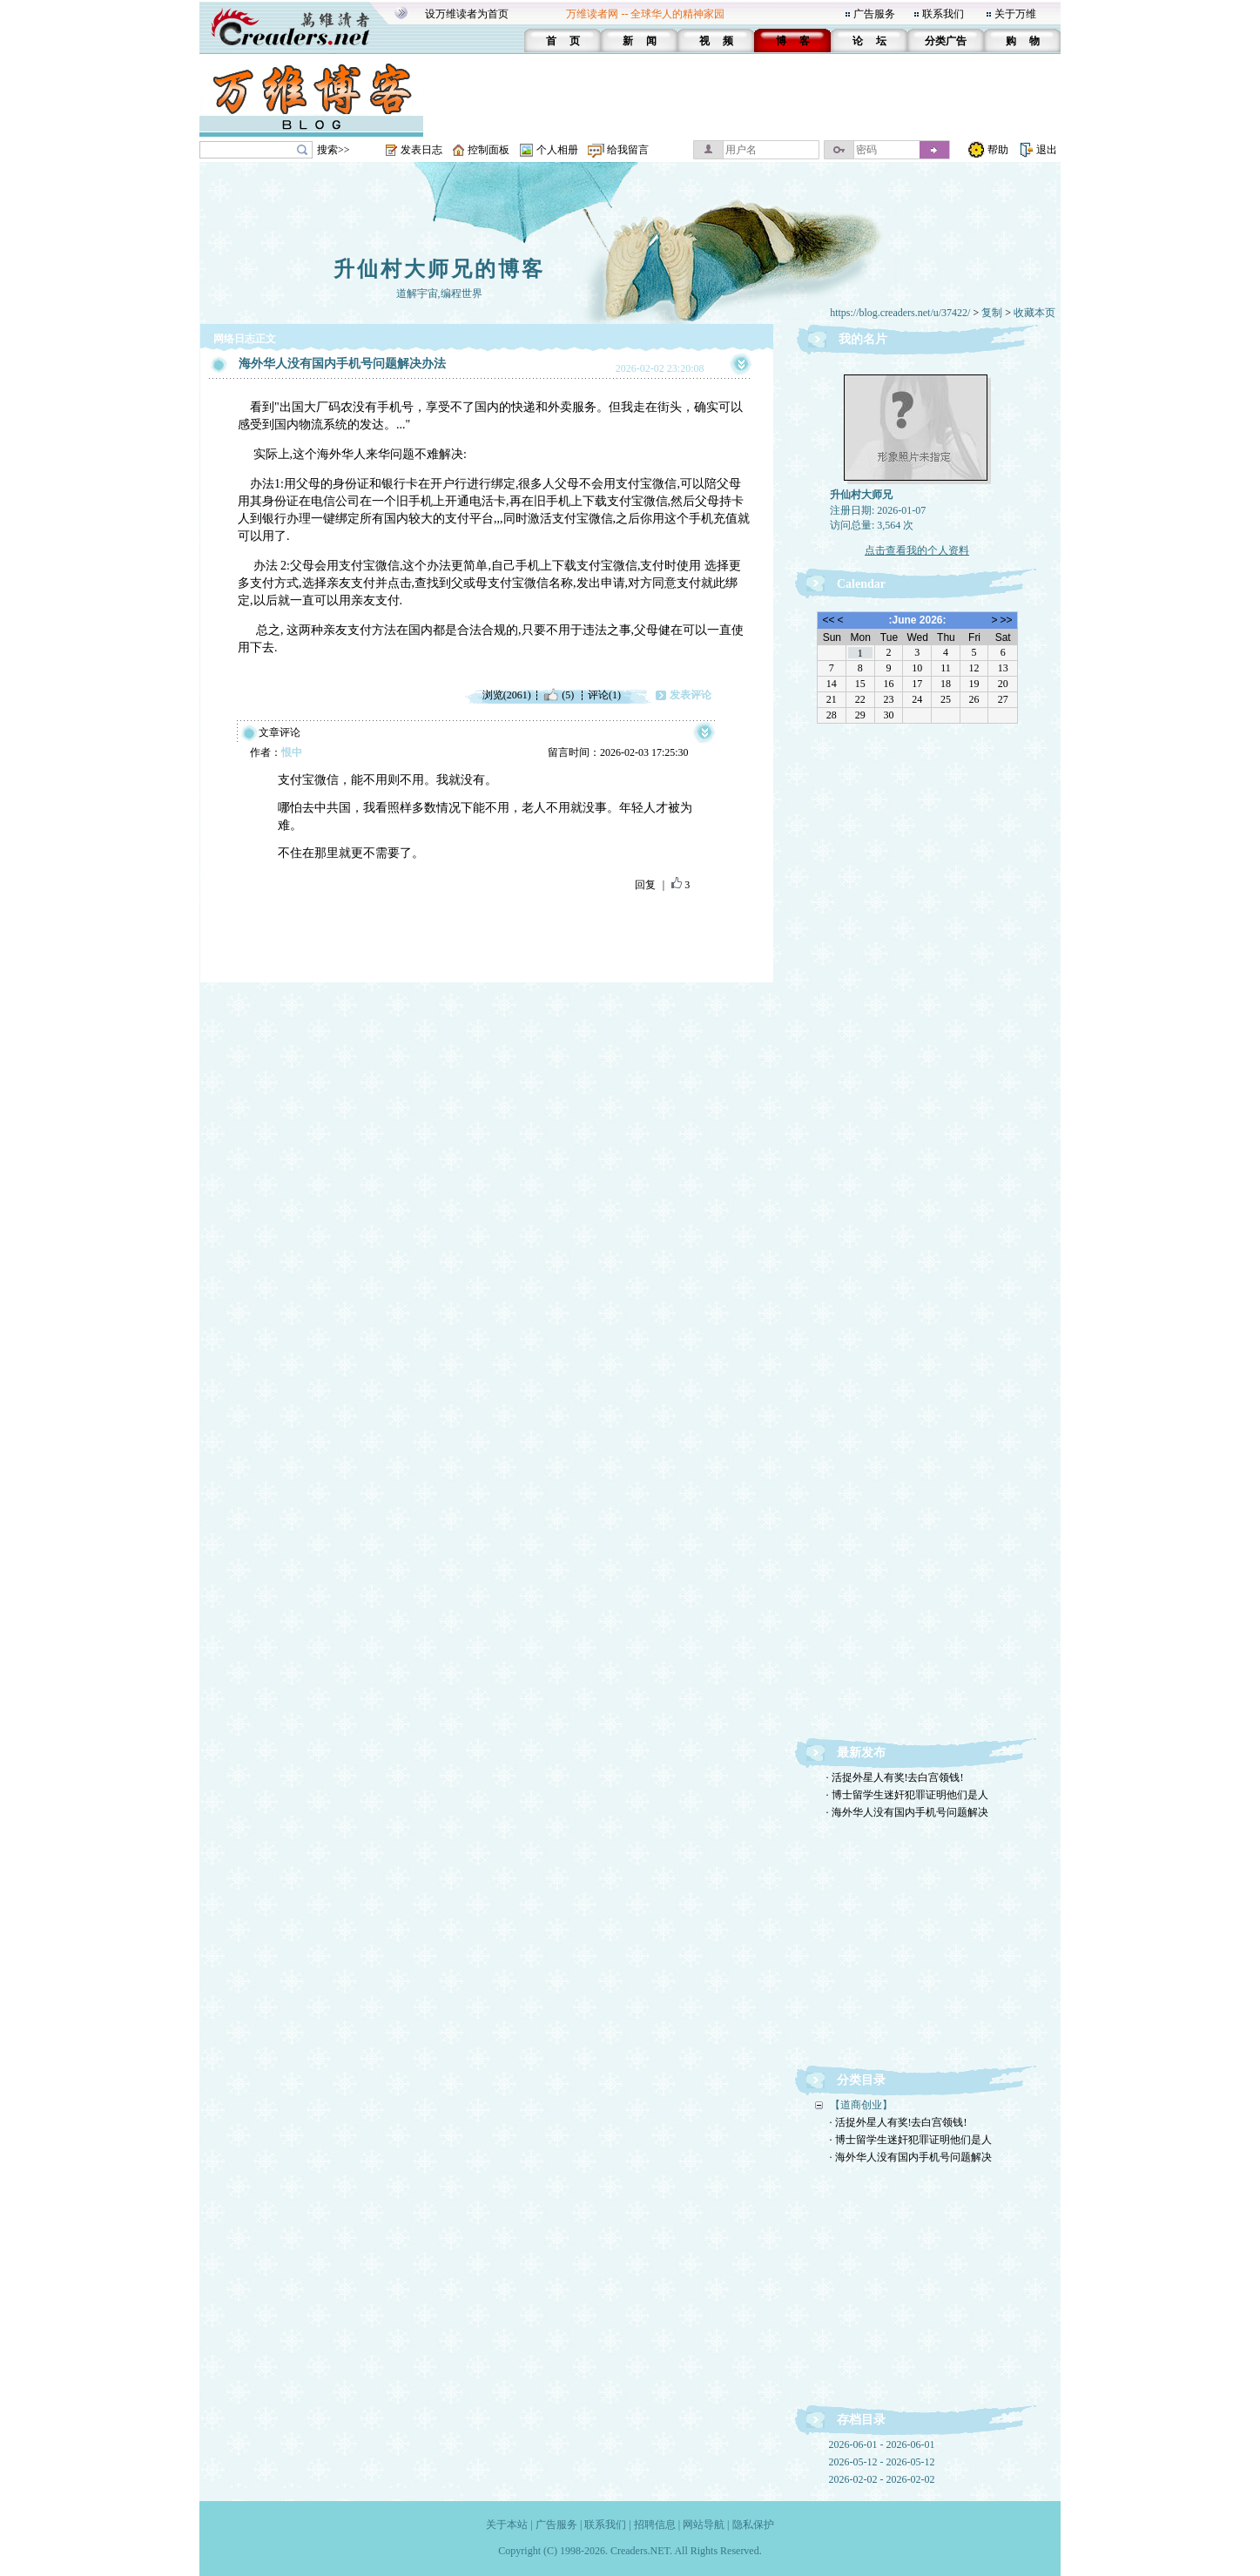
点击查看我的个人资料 (917, 550)
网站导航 (703, 2525)
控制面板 (488, 150)
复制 (991, 313)
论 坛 (869, 41)
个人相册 (557, 150)
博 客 (793, 41)
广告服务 (874, 14)
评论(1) (604, 695)
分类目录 (861, 2080)
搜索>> (333, 150)
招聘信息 (655, 2525)
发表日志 (421, 150)
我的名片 (863, 339)
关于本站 (507, 2525)
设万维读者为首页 (467, 14)
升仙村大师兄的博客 (439, 269)
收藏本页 (1034, 313)
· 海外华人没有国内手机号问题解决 (907, 1812)
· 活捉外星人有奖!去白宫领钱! (895, 1777)
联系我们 (943, 14)
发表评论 (690, 695)
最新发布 (861, 1752)
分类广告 (946, 41)
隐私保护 (753, 2525)
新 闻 (640, 41)
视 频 (716, 41)
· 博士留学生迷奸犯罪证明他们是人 (907, 1795)
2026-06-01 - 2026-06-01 (882, 2444)
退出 (1046, 150)
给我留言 (628, 150)
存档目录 (861, 2419)
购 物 (1023, 41)
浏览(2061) (506, 695)
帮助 (997, 150)
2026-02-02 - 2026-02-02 (882, 2479)
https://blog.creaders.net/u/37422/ (900, 313)
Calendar (861, 583)
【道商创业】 (861, 2105)
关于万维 (1015, 14)
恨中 (291, 752)
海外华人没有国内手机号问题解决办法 (342, 363)
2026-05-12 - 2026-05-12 (882, 2462)
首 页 (563, 41)
